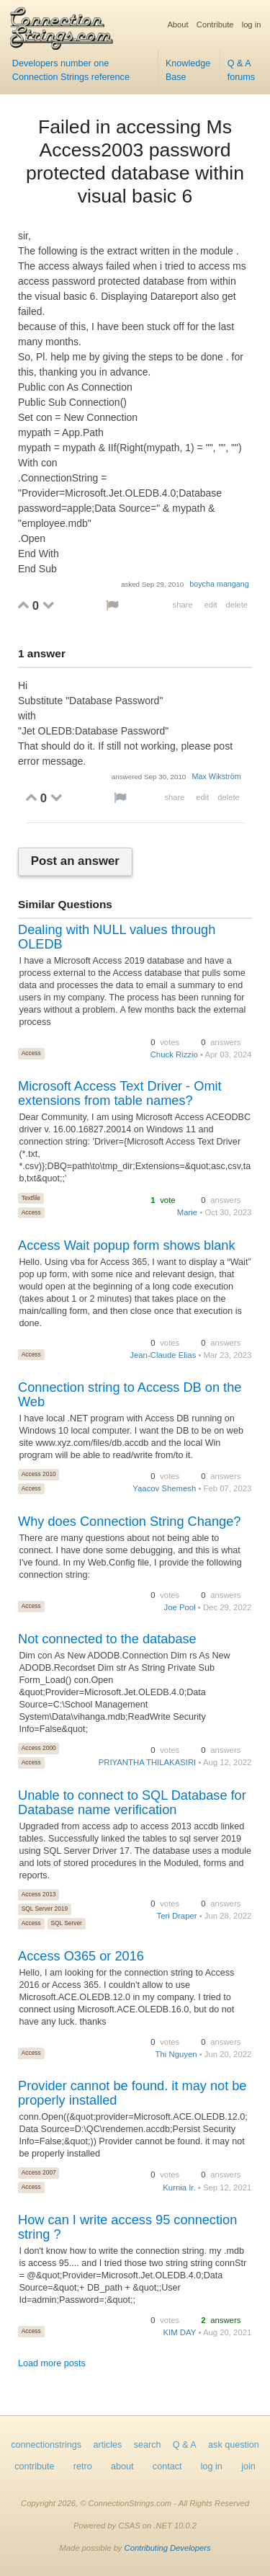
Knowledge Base (188, 70)
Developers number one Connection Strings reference (71, 70)
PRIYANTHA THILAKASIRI (148, 1762)
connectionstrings (46, 2445)
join (248, 2466)
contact (167, 2466)
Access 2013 (39, 1894)
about (122, 2466)
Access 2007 (39, 2172)
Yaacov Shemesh (164, 1488)
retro (82, 2466)
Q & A (185, 2445)
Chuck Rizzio (174, 1054)
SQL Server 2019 (45, 1908)
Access (31, 1053)
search (147, 2445)
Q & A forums (242, 70)
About (177, 24)
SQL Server (65, 1923)
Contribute (215, 24)
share (183, 604)
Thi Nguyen (176, 2054)
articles (108, 2445)
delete (237, 604)
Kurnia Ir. (179, 2187)
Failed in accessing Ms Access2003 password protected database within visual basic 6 (135, 161)
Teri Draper (177, 1915)
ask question (233, 2445)
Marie (187, 1212)
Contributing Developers (168, 2548)
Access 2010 (39, 1474)
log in (251, 24)
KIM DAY (180, 2332)
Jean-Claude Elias (163, 1355)
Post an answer (75, 861)
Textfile (31, 1198)
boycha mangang (219, 583)
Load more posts (52, 2363)
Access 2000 (39, 1747)
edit (210, 604)
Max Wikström (216, 776)
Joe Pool (180, 1607)
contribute (34, 2466)
